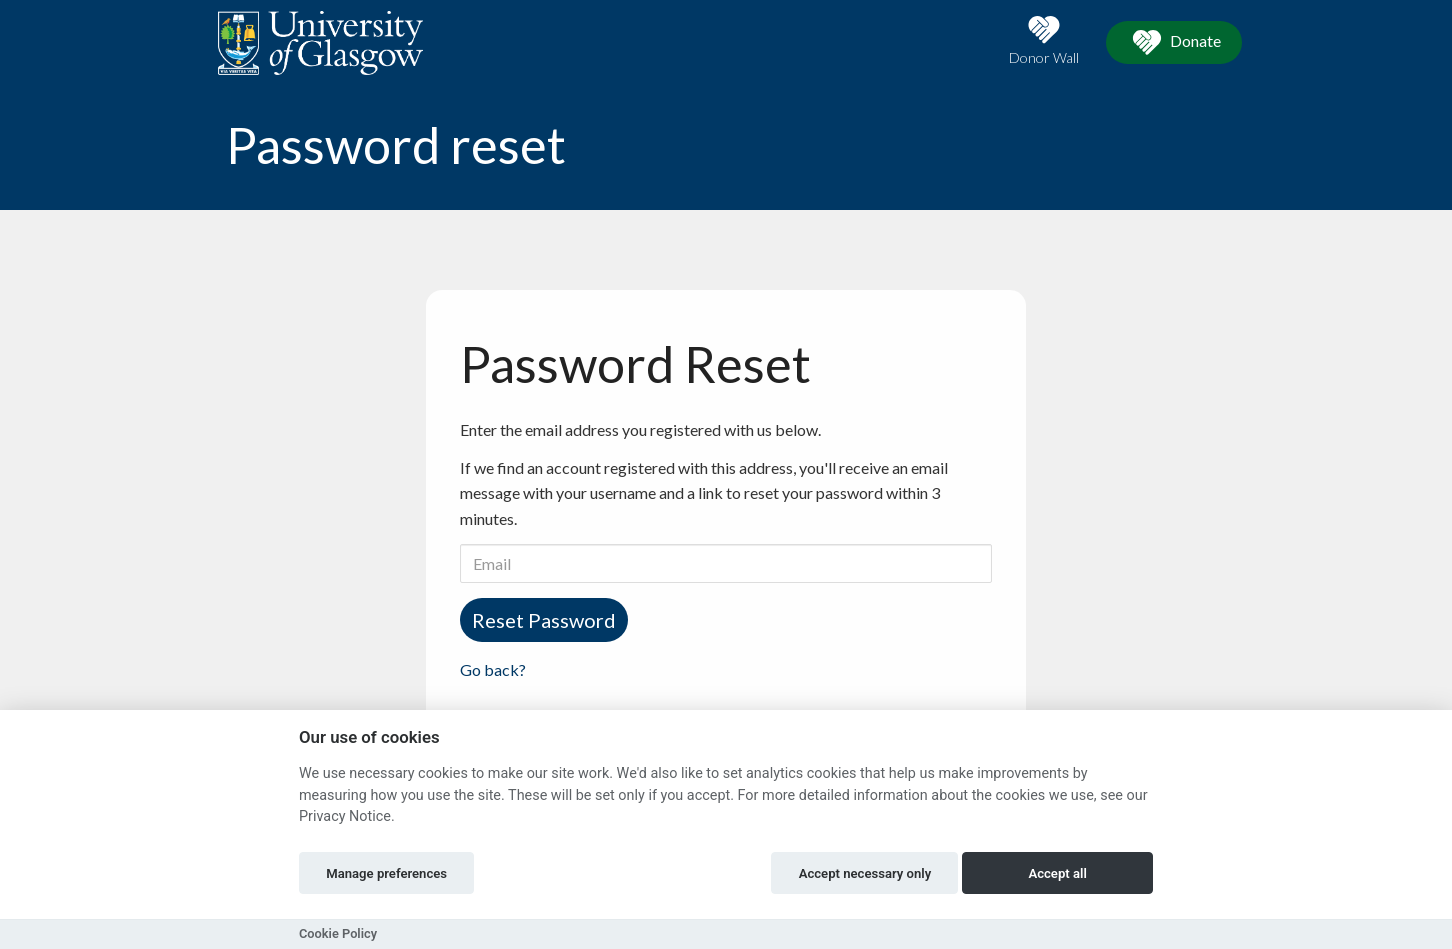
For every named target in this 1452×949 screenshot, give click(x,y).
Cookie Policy (338, 933)
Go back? (493, 669)
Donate (1174, 42)
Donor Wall (1044, 40)
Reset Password (544, 620)
